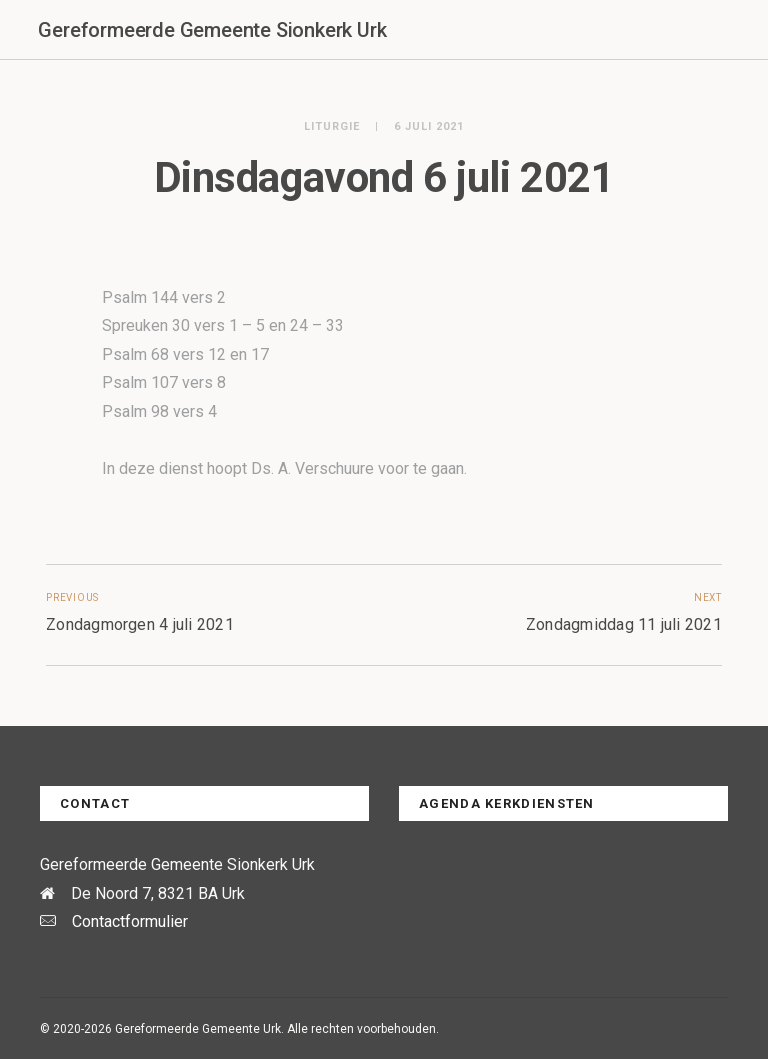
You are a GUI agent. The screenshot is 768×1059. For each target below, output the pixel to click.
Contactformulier (130, 921)
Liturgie (332, 126)
